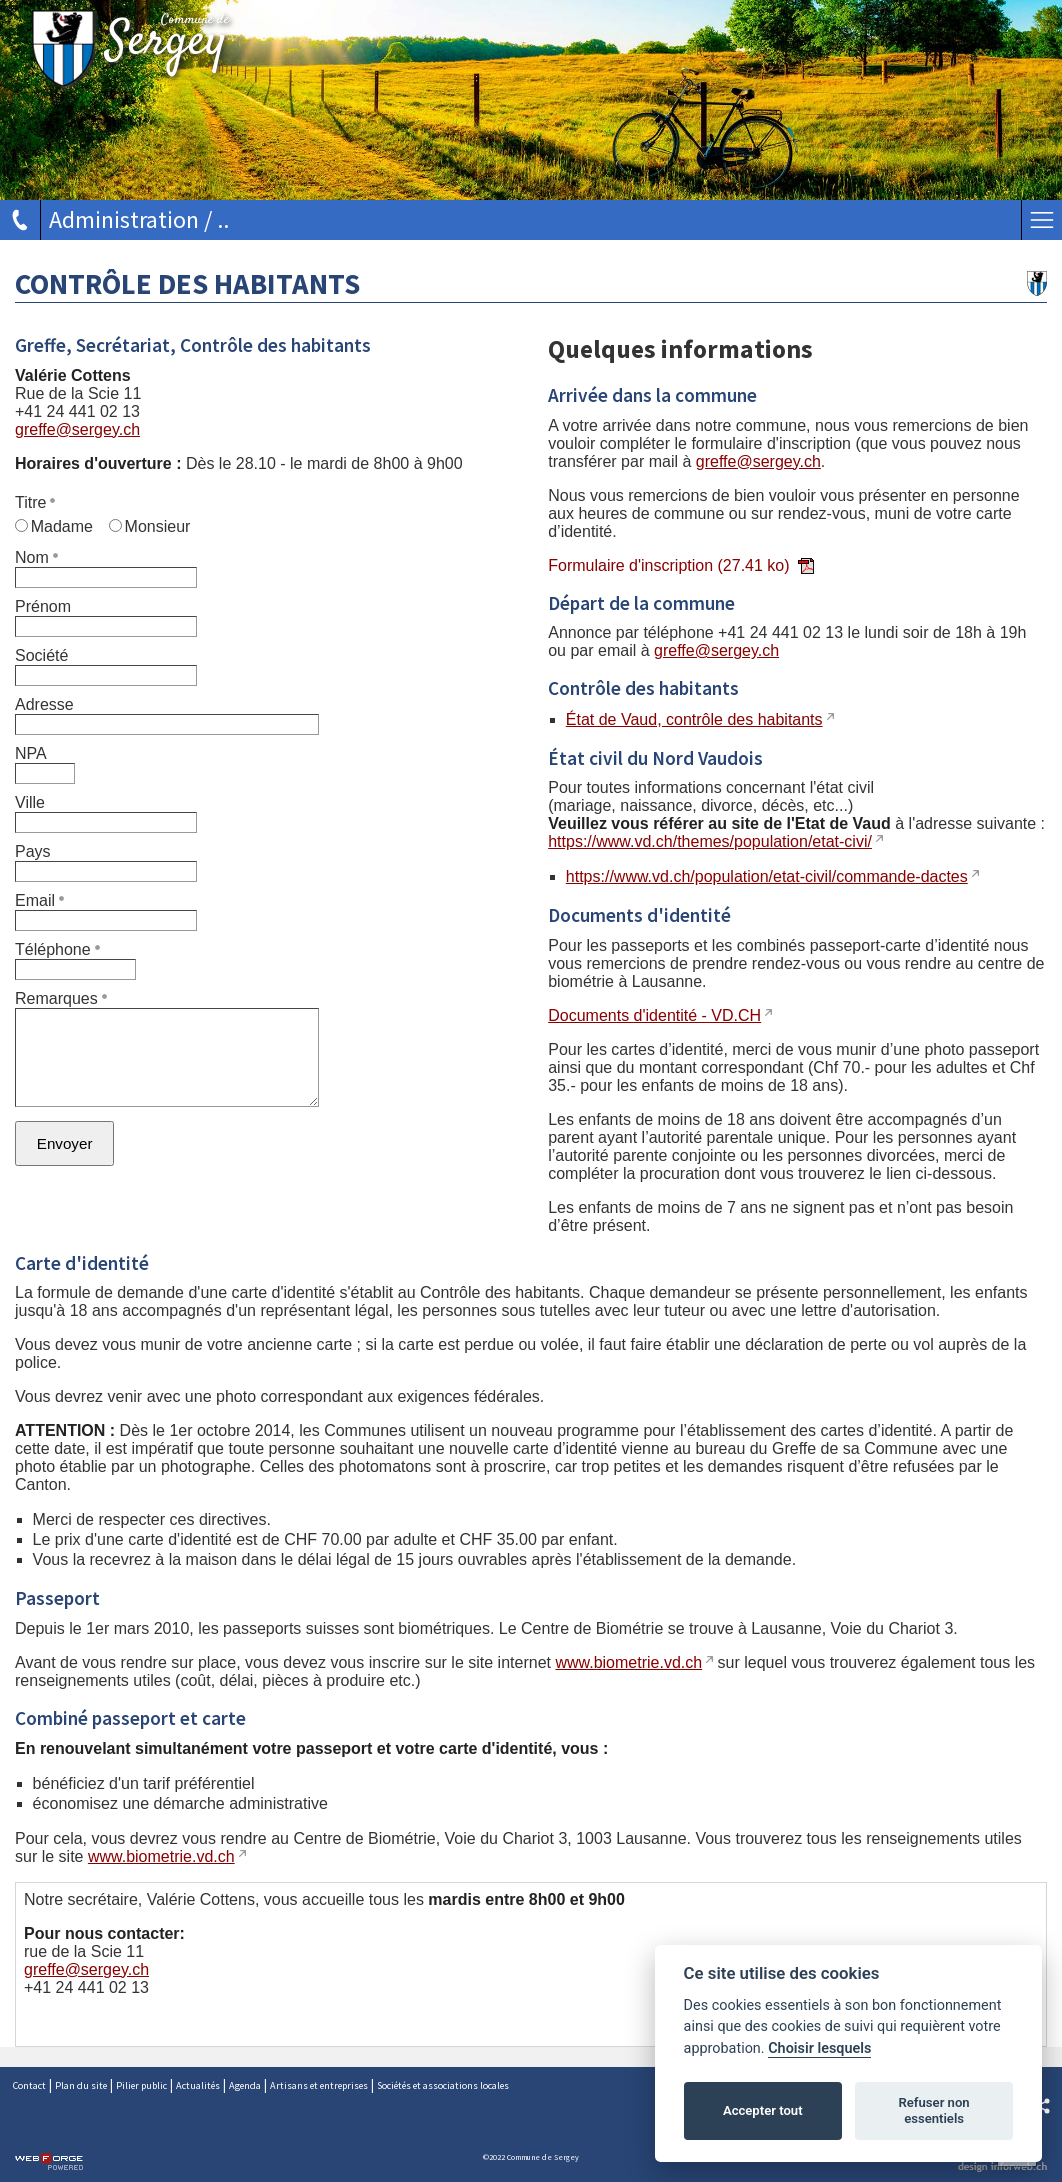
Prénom (43, 606)
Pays (33, 851)
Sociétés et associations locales (443, 2085)
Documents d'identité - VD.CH (654, 1015)
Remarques (61, 998)
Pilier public (141, 2085)
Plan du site (81, 2085)
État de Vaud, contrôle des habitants (694, 719)
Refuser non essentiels (933, 2110)
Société (41, 655)
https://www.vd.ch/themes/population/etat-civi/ (710, 841)
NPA (31, 753)
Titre (35, 502)
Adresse (44, 704)
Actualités (198, 2085)
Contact (29, 2085)
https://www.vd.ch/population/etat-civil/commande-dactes (767, 876)
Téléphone (57, 949)
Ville (30, 802)
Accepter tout (763, 2110)
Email (39, 900)
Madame (54, 526)
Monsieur (149, 526)
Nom (36, 557)
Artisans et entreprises (319, 2085)
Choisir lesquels (819, 2048)
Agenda (245, 2085)
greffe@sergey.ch (77, 429)
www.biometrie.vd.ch (628, 1662)
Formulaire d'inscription (680, 565)
